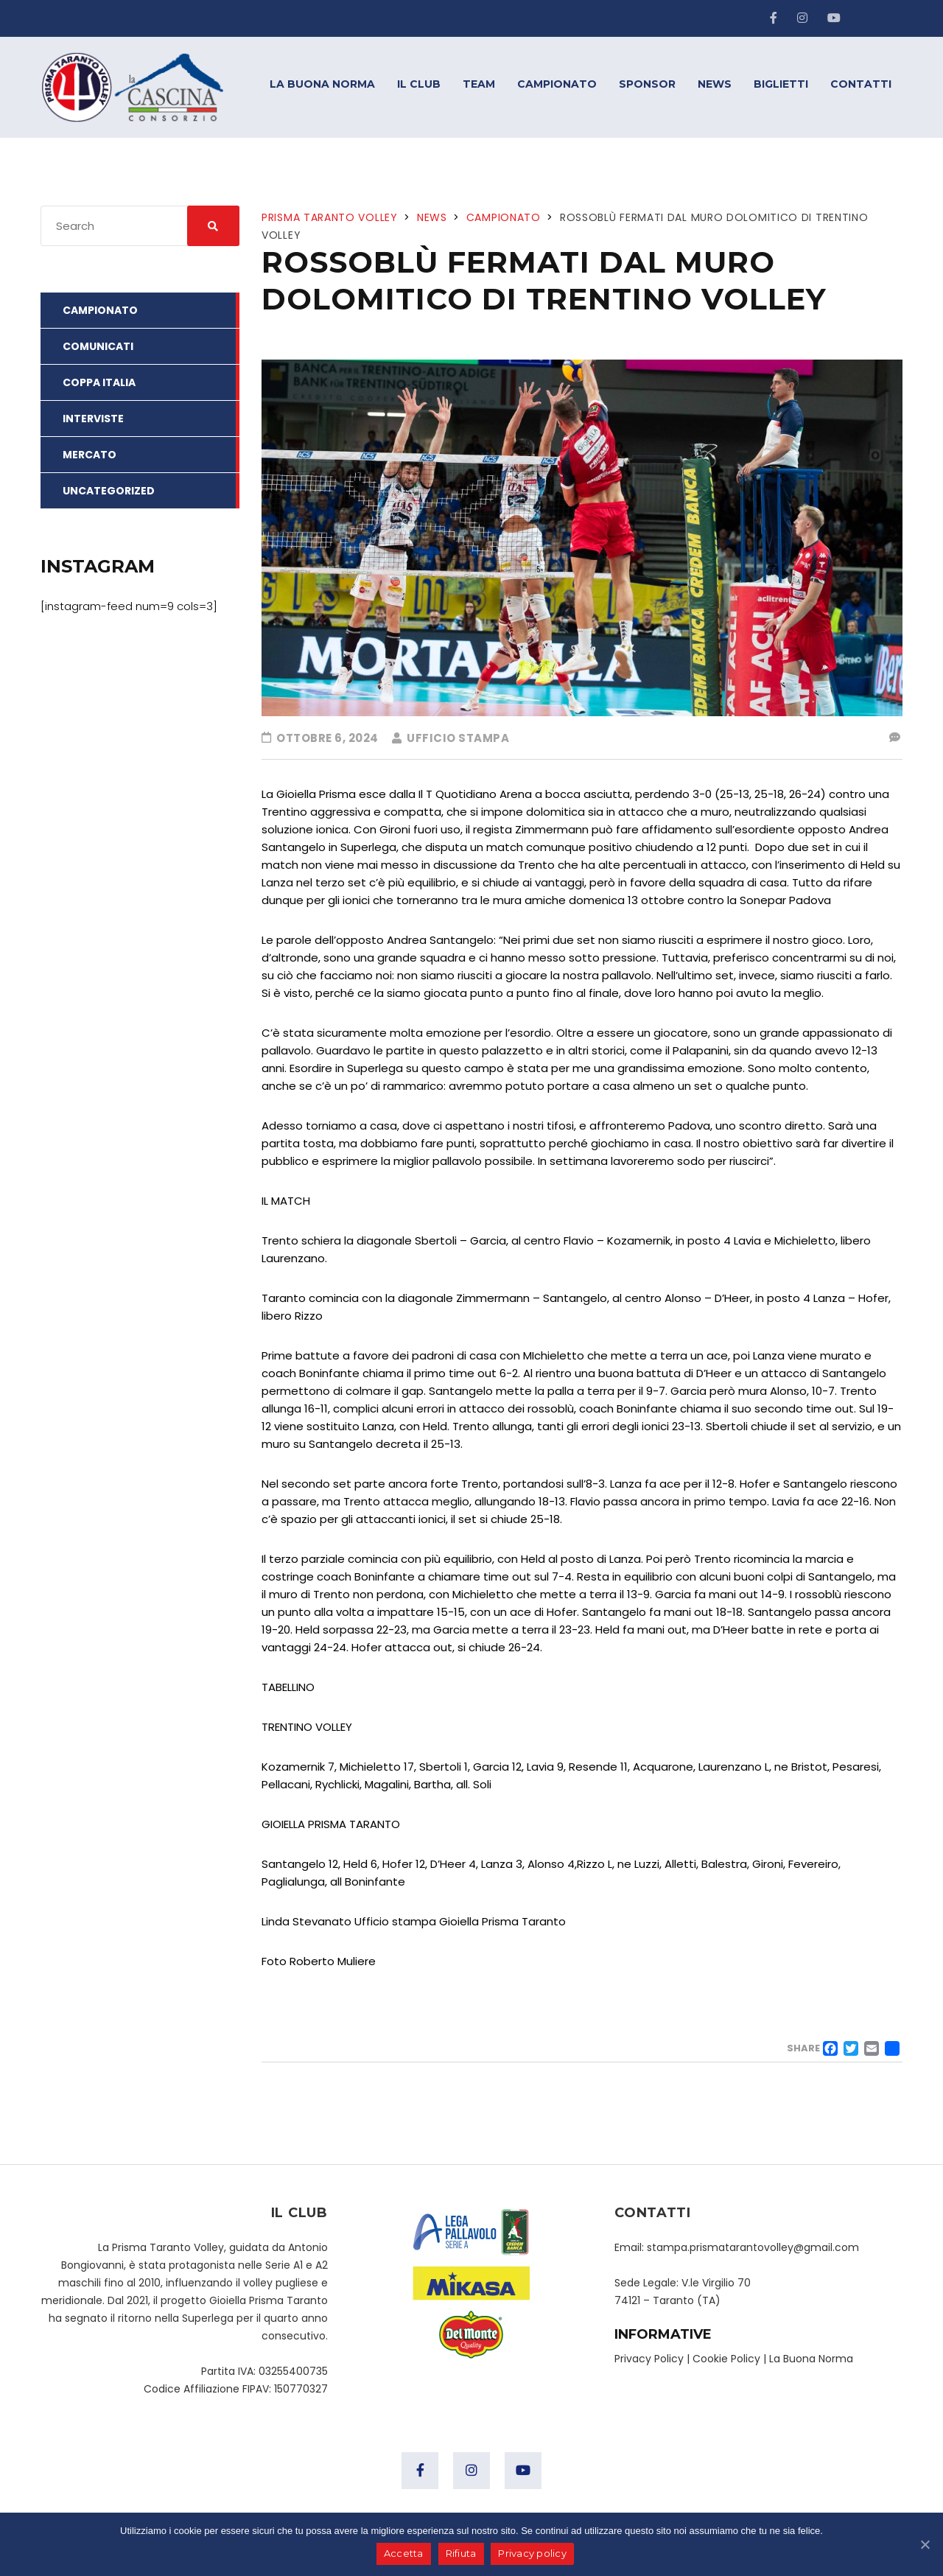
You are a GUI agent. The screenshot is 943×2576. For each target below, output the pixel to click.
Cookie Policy (726, 2358)
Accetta (404, 2554)
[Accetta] (924, 2544)
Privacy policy (533, 2554)
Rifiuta (461, 2554)
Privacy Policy (649, 2358)
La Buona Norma (811, 2358)
